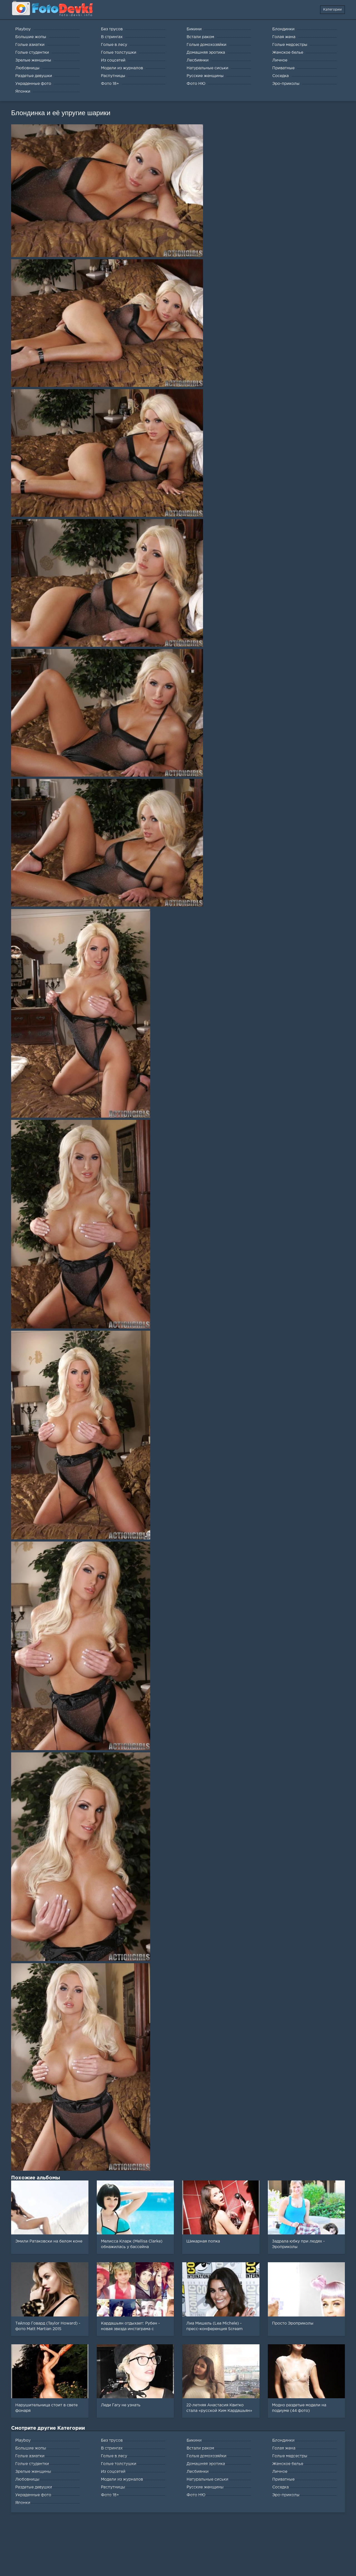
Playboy (23, 2440)
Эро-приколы (286, 2495)
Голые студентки (32, 2464)
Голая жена (283, 2448)
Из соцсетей (113, 2471)
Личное (279, 2471)
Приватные (283, 2479)
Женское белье (287, 2464)
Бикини (194, 2440)
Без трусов (112, 2440)
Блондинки (283, 2440)
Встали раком (200, 2448)
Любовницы (27, 2479)
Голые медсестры (289, 2456)
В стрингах (112, 2448)
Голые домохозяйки (206, 2456)
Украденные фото (33, 2495)
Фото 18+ (110, 2495)
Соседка (280, 2487)
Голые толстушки (118, 2464)
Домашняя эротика (206, 2464)
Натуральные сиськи (207, 2479)
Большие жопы (30, 2448)
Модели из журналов (122, 2479)
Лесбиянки (198, 2471)
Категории (332, 9)
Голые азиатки (29, 2456)
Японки (22, 2503)
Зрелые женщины (33, 2471)
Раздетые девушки (33, 2487)
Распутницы (113, 2487)
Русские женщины (205, 2487)
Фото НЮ (196, 2495)
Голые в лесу (114, 2456)
